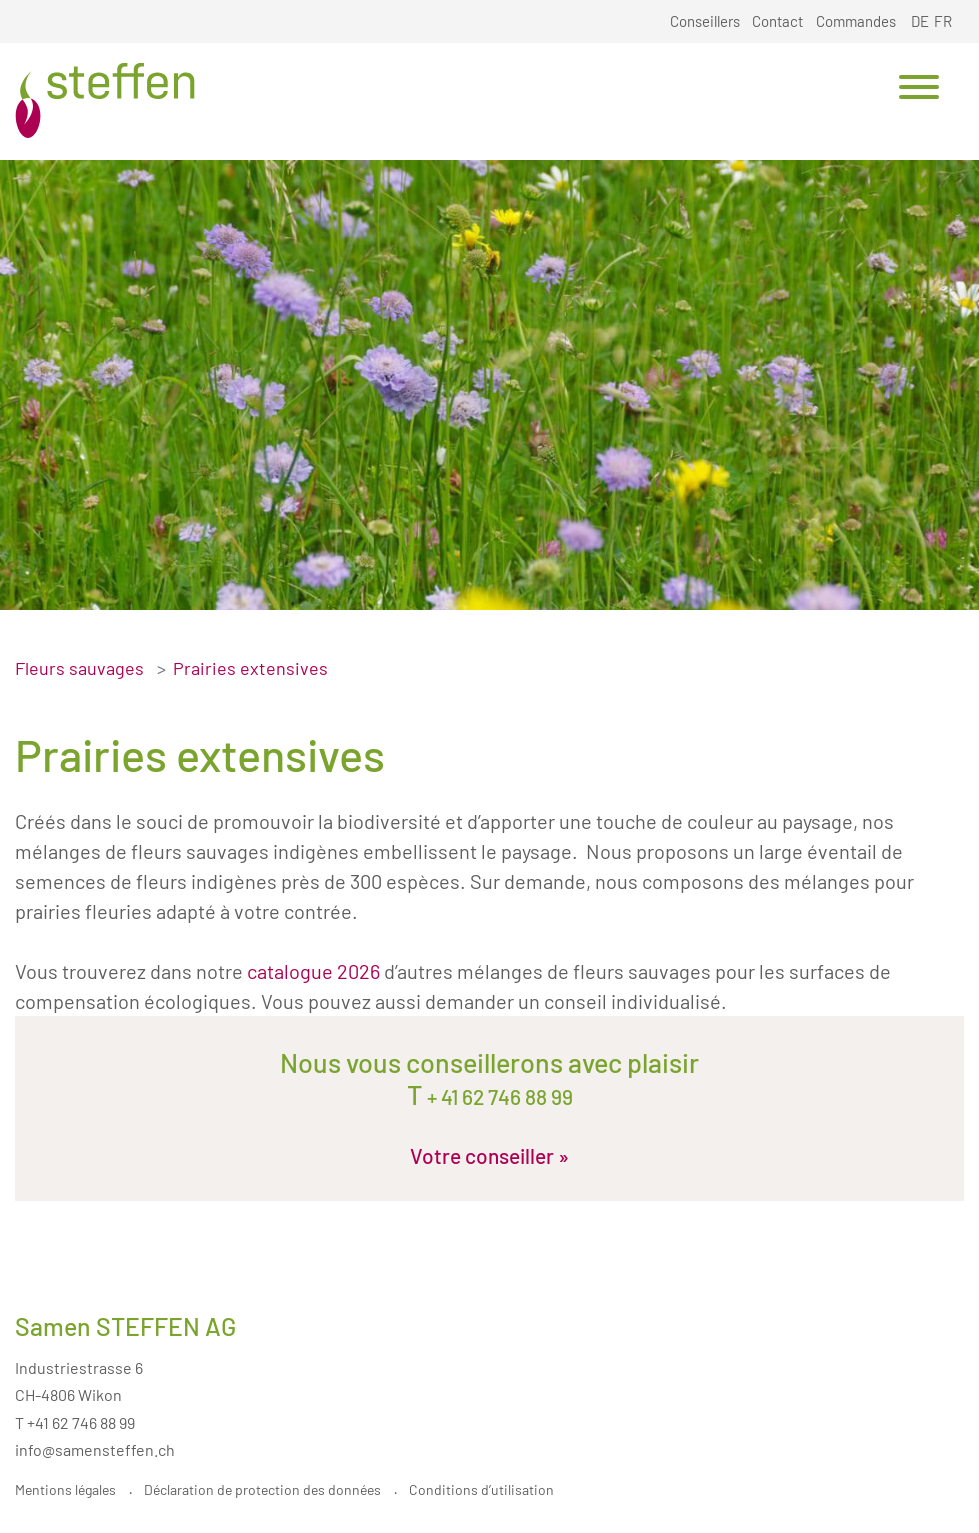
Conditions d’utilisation (481, 1489)
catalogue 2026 (313, 971)
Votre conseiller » (489, 1155)
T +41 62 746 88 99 (75, 1422)
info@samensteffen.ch (95, 1449)
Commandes (856, 21)
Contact (777, 21)
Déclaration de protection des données (262, 1489)
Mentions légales (65, 1489)
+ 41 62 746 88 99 (498, 1096)
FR (943, 21)
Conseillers (705, 21)
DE (920, 21)
